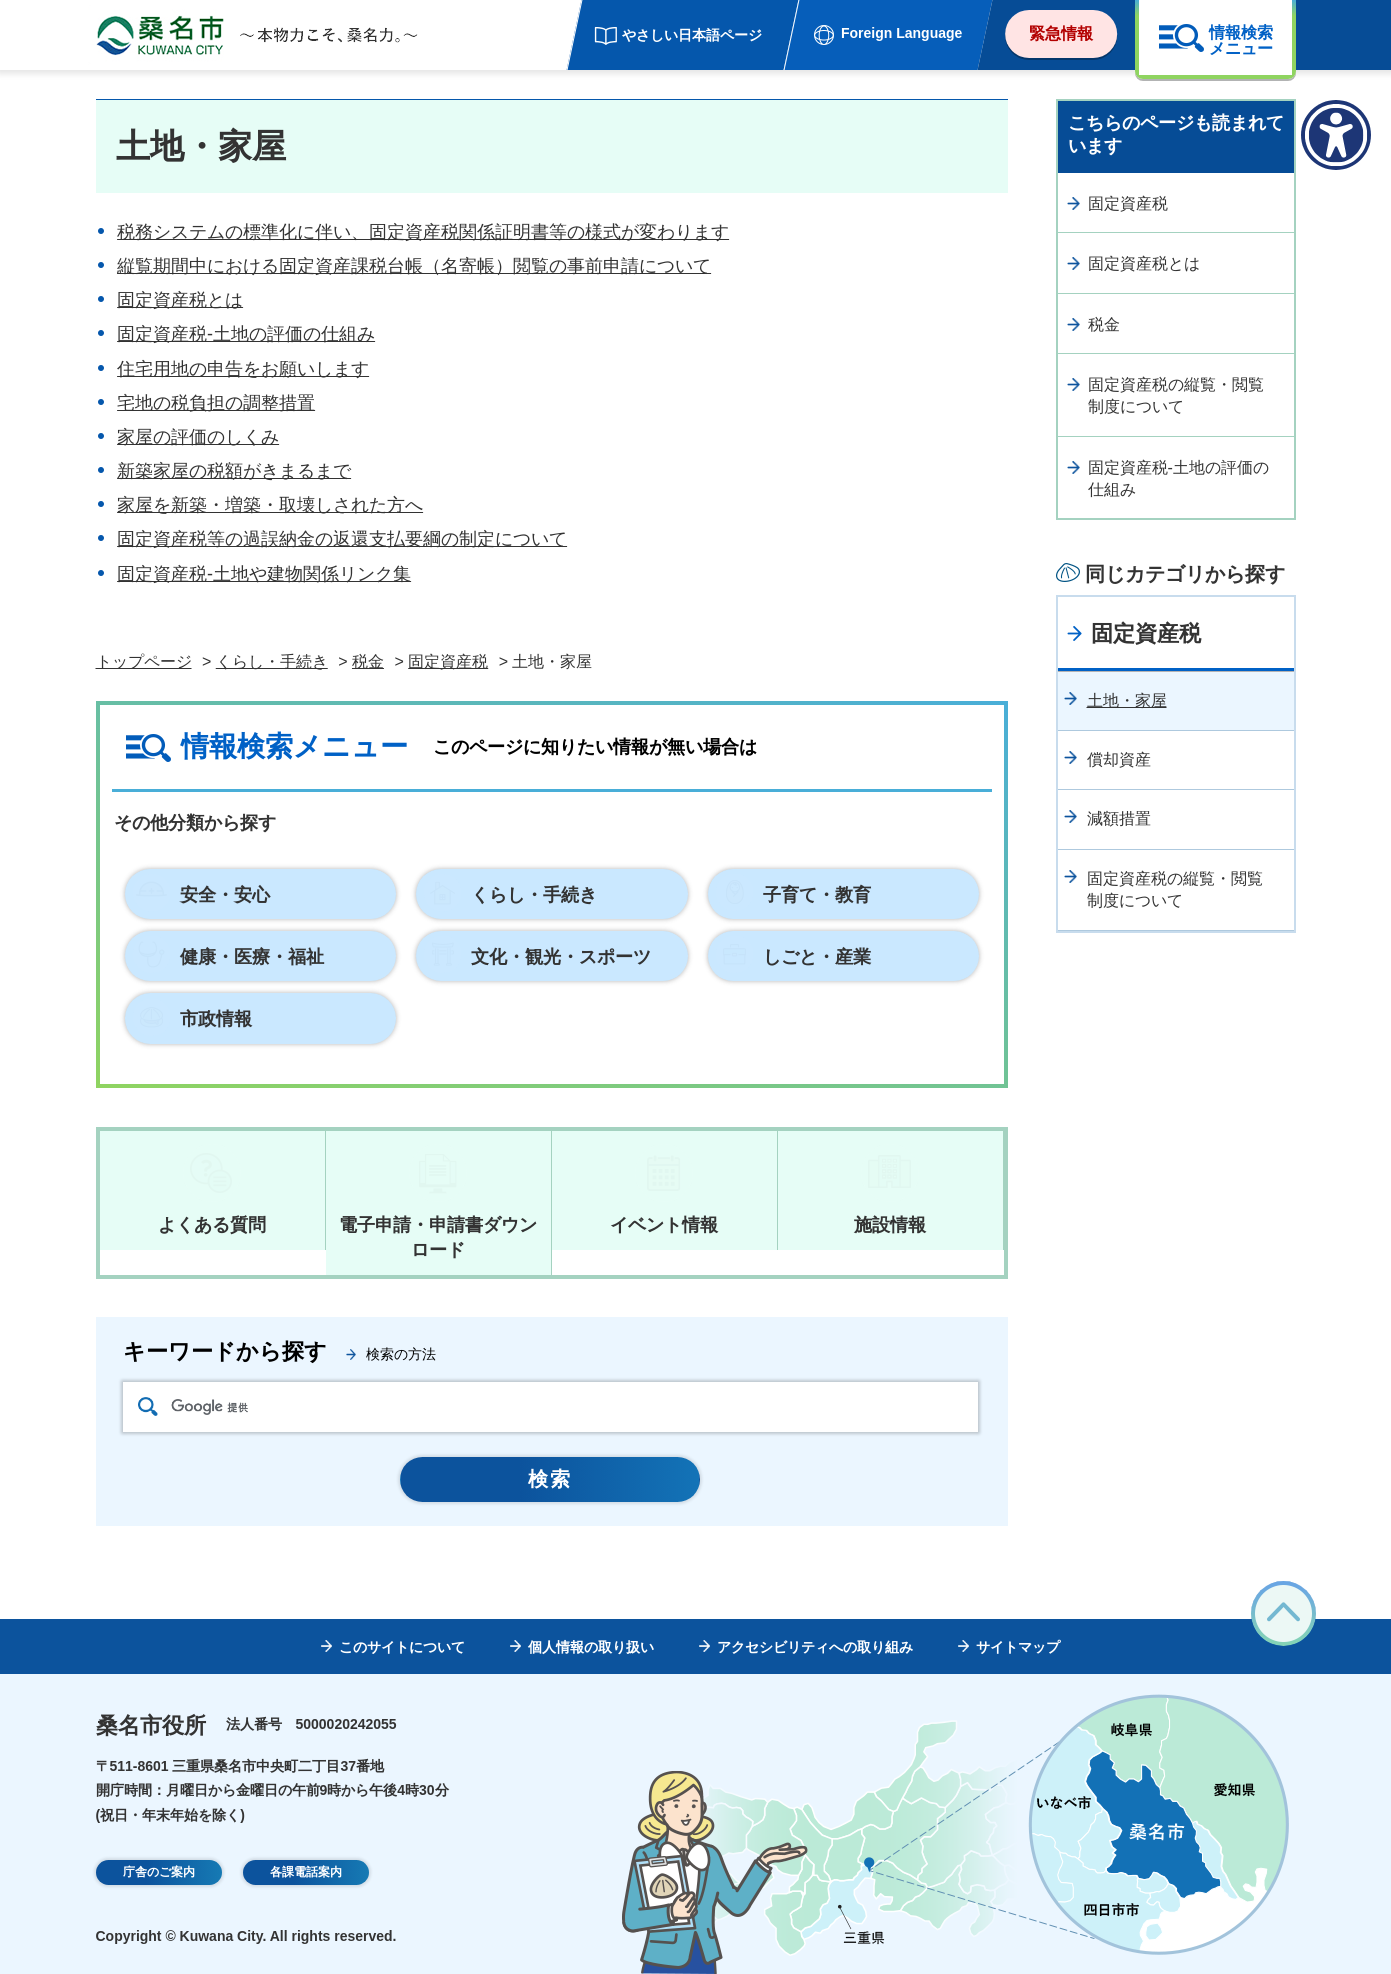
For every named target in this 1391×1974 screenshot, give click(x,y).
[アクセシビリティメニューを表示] (1336, 135)
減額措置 (1119, 818)
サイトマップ (1018, 1647)
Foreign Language (901, 33)
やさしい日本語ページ (692, 35)
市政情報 (216, 1019)
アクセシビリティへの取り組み (815, 1647)
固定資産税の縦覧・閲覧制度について (1176, 395)
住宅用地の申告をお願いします (243, 369)
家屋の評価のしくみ (198, 437)
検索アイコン (148, 1406)
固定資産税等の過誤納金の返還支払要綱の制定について (342, 539)
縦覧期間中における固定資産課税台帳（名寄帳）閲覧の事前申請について (414, 266)
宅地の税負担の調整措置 (216, 403)
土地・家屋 (1127, 700)
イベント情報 (664, 1225)
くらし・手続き (272, 661)
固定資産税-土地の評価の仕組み (246, 334)
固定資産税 (448, 661)
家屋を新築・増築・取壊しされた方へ (270, 505)
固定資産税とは (180, 300)
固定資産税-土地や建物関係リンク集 (264, 574)
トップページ (144, 661)
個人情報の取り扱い (591, 1647)
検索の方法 (401, 1354)
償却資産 (1119, 759)
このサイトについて (402, 1647)
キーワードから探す (225, 1351)
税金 (368, 661)
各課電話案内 (306, 1874)
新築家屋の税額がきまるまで (234, 471)
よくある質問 (212, 1225)
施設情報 (890, 1225)
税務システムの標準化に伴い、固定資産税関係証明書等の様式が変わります (423, 232)
